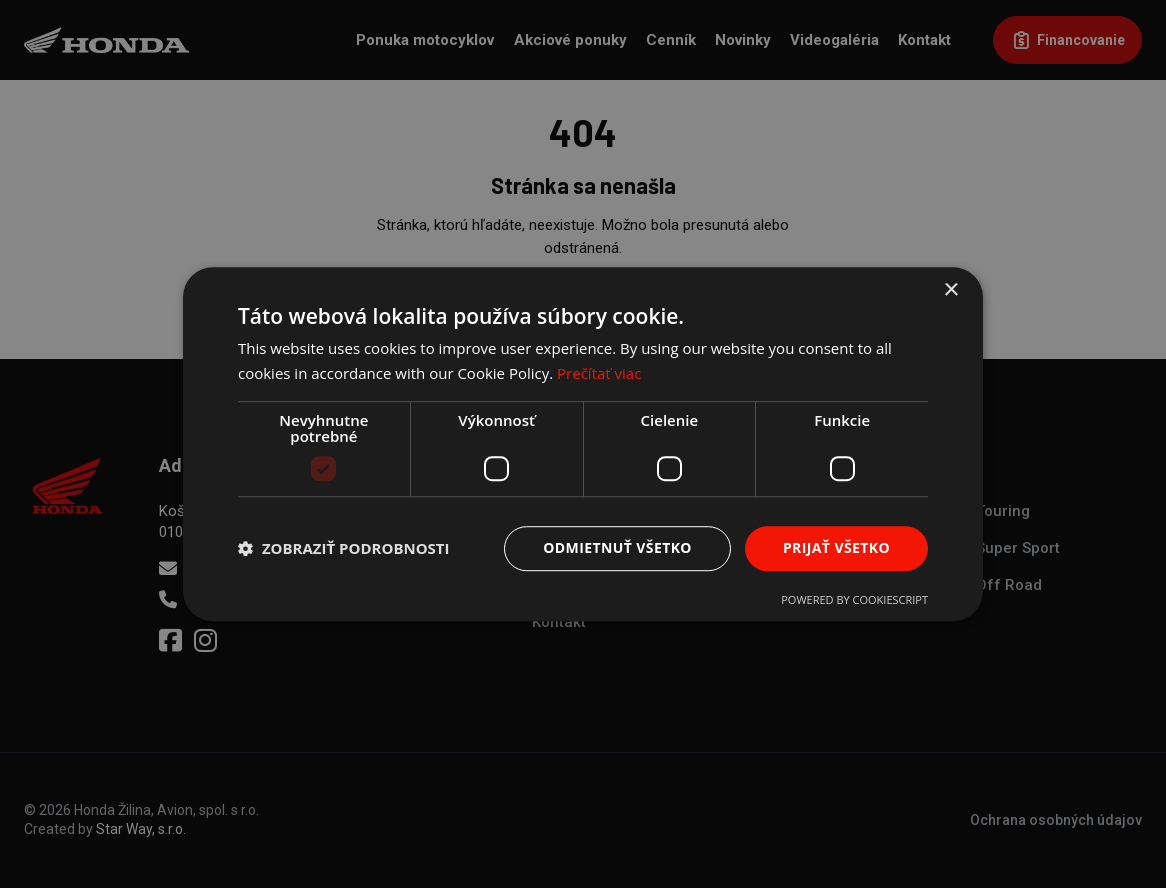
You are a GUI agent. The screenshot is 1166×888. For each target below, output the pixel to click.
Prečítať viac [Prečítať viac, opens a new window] (599, 373)
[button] (344, 548)
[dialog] (583, 444)
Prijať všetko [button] (836, 547)
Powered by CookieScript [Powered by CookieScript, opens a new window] (854, 599)
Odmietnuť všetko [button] (617, 547)
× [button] (950, 290)
